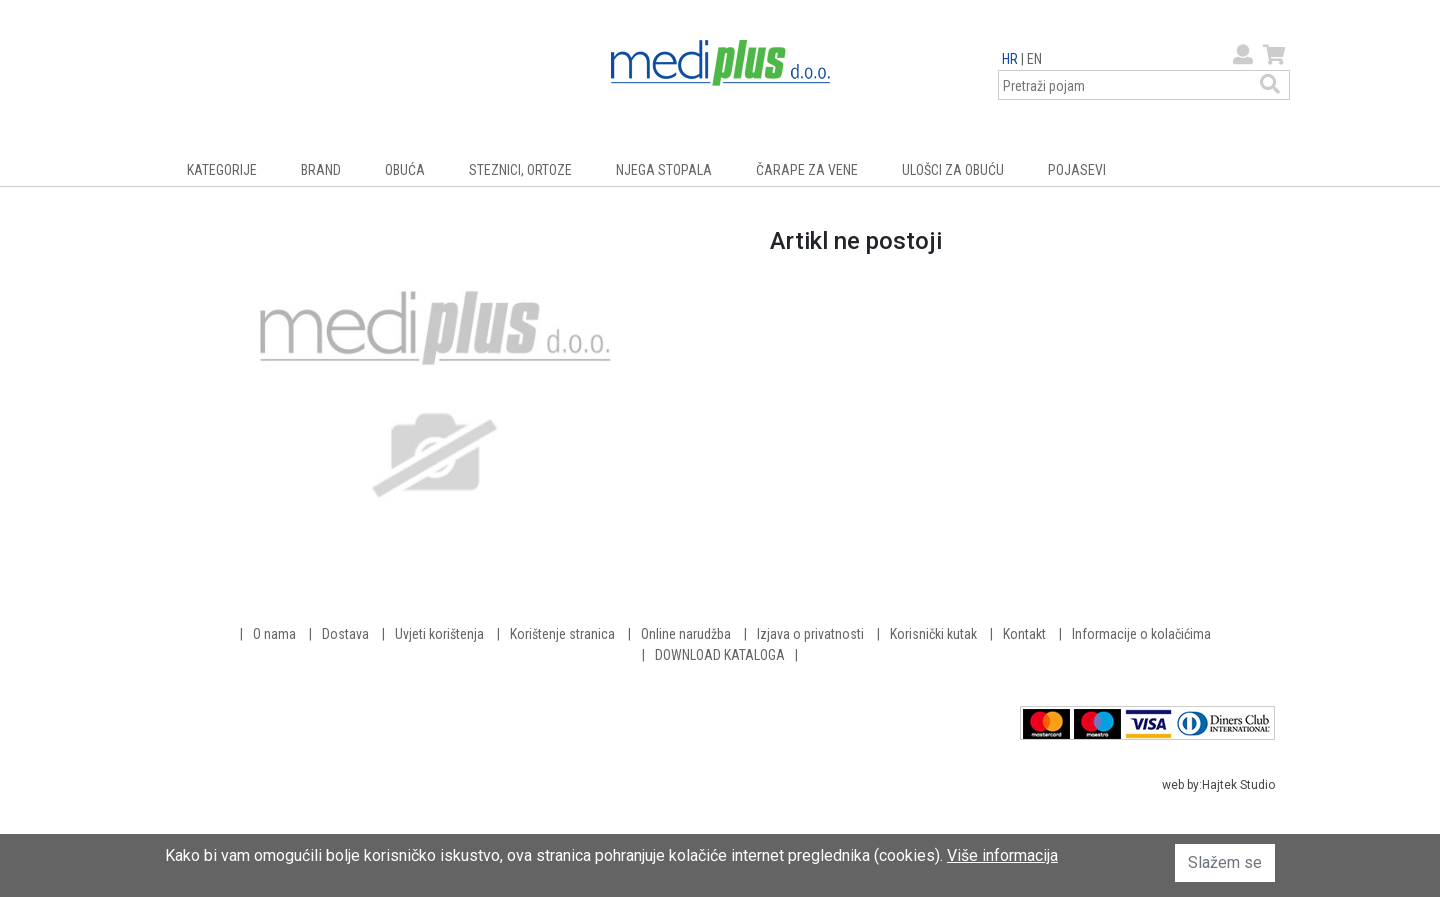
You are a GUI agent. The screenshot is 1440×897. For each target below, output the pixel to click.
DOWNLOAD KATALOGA (720, 655)
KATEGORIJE (222, 170)
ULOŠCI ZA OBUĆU (953, 170)
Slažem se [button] (1225, 862)
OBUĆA (405, 170)
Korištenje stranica (562, 634)
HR (1010, 59)
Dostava (345, 634)
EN (1034, 59)
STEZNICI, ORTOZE (520, 170)
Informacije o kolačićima (1141, 634)
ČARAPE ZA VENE (807, 170)
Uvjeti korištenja (439, 634)
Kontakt (1024, 634)
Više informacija (1002, 855)
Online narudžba (686, 634)
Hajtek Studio (1238, 785)
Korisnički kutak (933, 634)
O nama (274, 634)
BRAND (321, 170)
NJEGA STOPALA (664, 170)
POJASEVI (1077, 170)
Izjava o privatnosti (810, 634)
